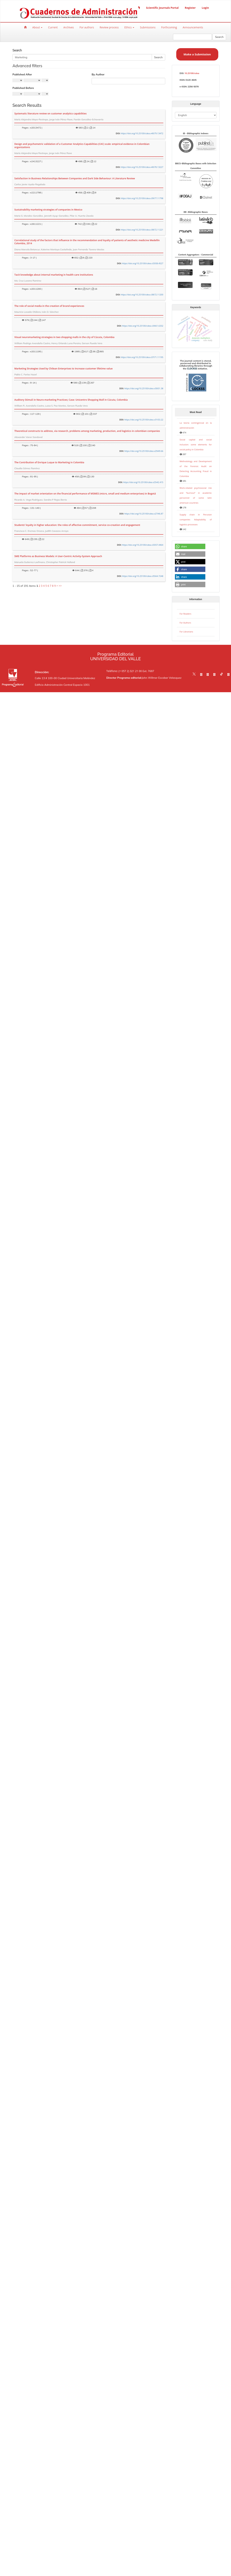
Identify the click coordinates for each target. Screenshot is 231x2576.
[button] (190, 546)
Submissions (148, 27)
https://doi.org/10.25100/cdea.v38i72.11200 (142, 294)
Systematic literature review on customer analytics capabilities (50, 113)
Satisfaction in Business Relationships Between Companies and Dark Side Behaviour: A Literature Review (74, 178)
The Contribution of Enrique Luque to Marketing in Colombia (49, 462)
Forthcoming (169, 27)
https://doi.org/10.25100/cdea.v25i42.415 (143, 482)
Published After (22, 74)
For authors (86, 27)
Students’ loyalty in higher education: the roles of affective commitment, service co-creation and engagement (77, 525)
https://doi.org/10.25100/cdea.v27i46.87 (143, 513)
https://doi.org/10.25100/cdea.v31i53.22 (143, 419)
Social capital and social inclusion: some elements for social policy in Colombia (196, 444)
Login (205, 8)
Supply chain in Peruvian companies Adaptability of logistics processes (196, 519)
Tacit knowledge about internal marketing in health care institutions (53, 274)
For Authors (185, 622)
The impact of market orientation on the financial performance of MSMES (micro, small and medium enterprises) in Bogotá (85, 493)
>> (60, 586)
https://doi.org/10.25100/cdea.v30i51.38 (143, 388)
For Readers (185, 613)
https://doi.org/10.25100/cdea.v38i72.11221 (142, 229)
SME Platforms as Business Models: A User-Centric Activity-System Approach (58, 556)
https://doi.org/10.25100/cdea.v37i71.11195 (142, 357)
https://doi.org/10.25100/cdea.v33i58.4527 (142, 263)
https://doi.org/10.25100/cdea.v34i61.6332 (142, 325)
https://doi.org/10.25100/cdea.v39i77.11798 (142, 198)
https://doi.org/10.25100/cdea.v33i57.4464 (142, 544)
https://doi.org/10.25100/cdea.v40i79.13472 (142, 133)
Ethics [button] (129, 27)
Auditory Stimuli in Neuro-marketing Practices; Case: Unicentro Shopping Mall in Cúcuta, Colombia (71, 399)
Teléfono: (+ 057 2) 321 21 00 (124, 671)
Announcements (193, 27)
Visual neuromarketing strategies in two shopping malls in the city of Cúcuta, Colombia (64, 337)
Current (53, 27)
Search (219, 37)
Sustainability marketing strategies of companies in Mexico (48, 209)
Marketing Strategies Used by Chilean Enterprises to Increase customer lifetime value (63, 368)
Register (190, 8)
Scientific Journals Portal (162, 8)
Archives (68, 27)
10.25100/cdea (191, 73)
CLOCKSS (192, 368)
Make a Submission (197, 54)
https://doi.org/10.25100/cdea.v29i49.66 (143, 451)
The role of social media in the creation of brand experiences (49, 306)
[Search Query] (192, 37)
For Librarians (186, 631)
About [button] (37, 27)
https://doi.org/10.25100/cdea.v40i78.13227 (142, 167)
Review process (109, 27)
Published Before (23, 88)
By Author (98, 74)
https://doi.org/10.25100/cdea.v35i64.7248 (142, 576)
